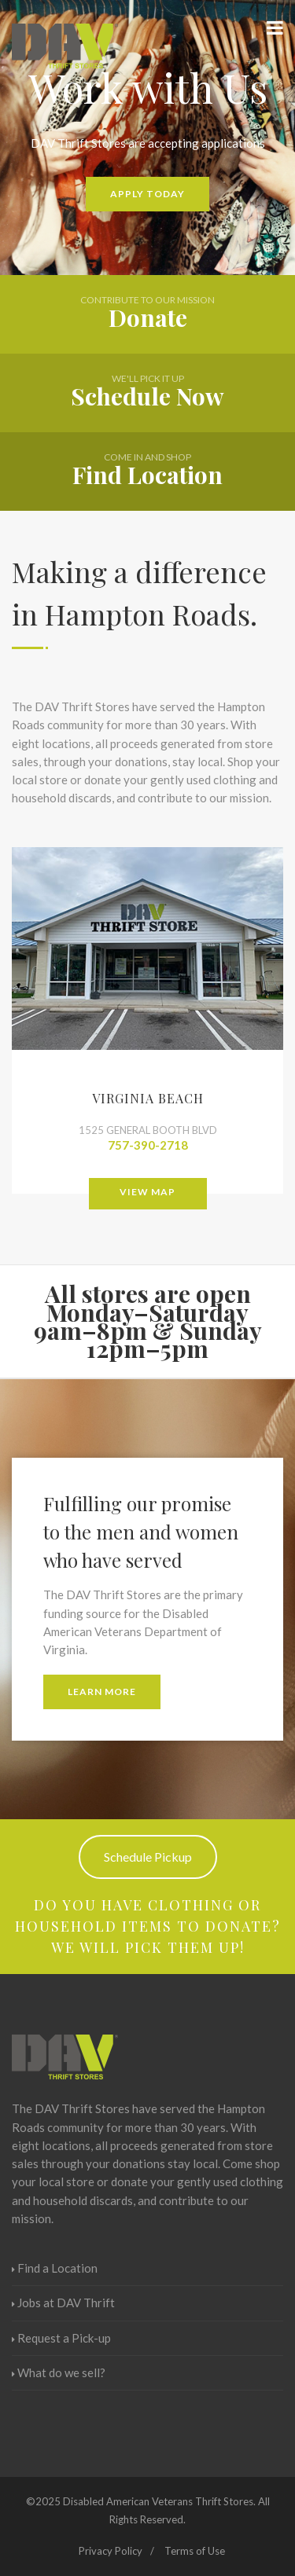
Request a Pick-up (61, 2338)
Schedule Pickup (148, 1856)
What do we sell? (58, 2372)
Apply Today (147, 194)
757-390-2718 (148, 1145)
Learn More (102, 1691)
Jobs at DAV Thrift (63, 2302)
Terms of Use (194, 2551)
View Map (147, 1192)
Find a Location (55, 2268)
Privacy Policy (110, 2551)
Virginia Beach (148, 1098)
